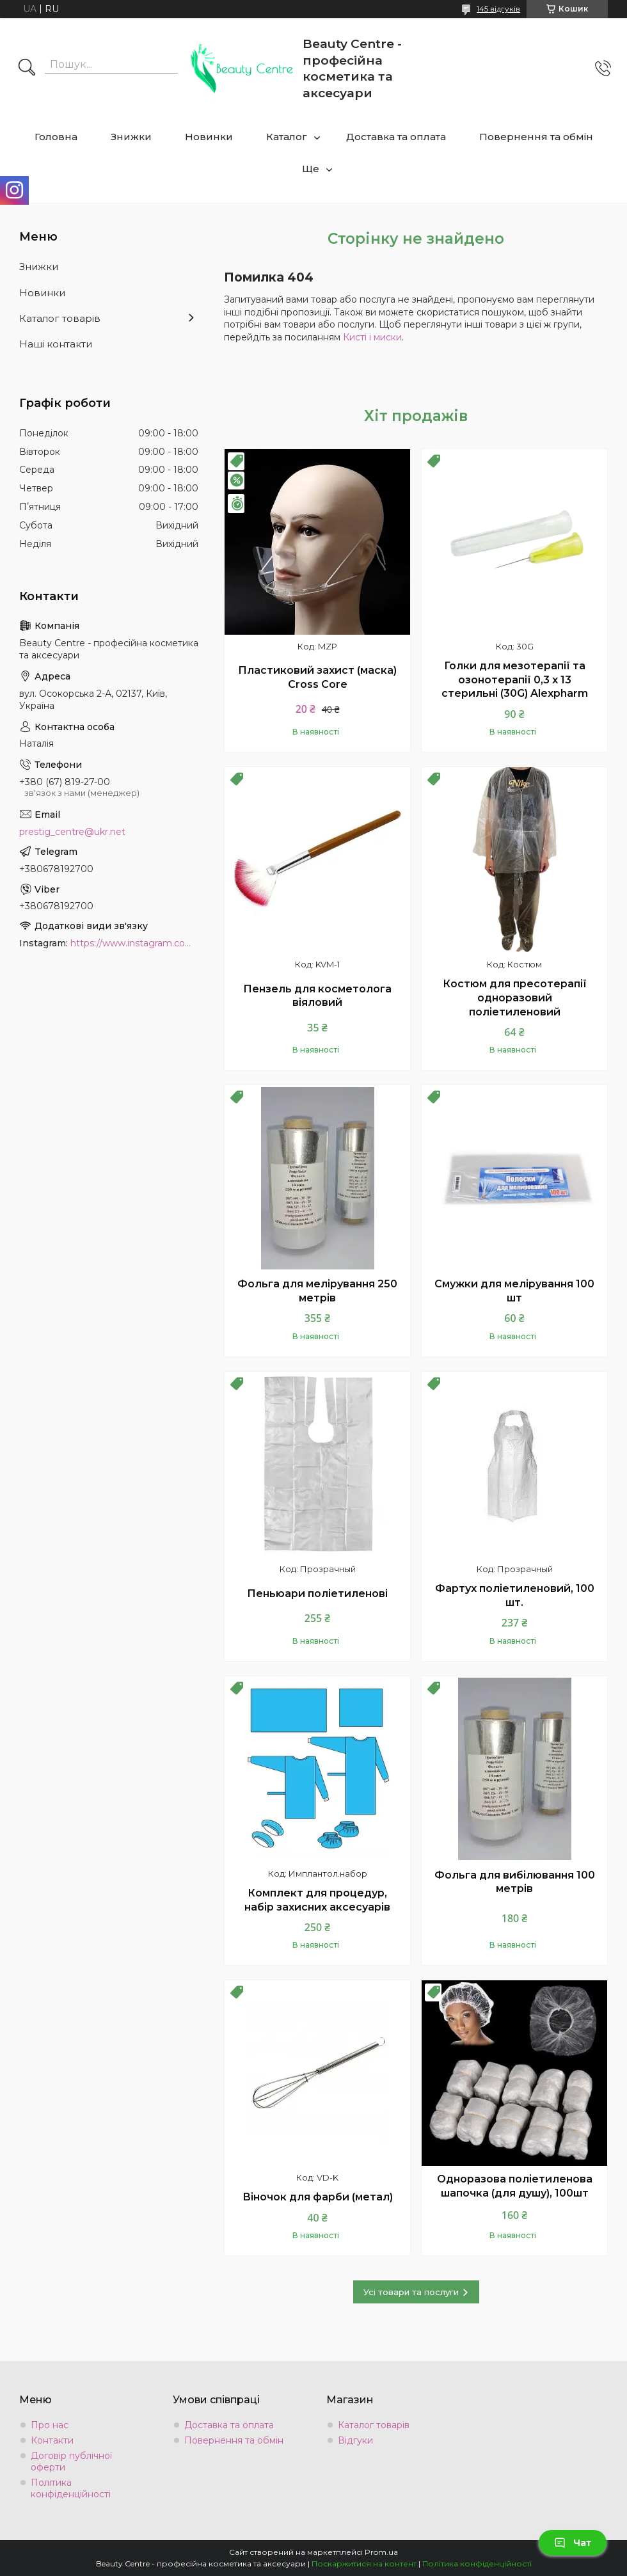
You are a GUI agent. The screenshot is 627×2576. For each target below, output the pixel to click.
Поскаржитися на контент (364, 2563)
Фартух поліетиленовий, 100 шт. (514, 1595)
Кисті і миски (372, 337)
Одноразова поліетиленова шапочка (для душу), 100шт (514, 2186)
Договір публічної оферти (71, 2461)
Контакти (52, 2440)
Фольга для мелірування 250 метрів (317, 1291)
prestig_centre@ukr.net (72, 832)
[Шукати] (27, 68)
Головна (56, 137)
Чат (572, 2542)
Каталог (286, 137)
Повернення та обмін (536, 137)
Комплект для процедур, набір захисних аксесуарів (317, 1900)
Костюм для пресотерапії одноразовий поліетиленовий (515, 997)
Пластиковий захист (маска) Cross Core (317, 677)
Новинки (209, 137)
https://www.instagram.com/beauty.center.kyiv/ (134, 943)
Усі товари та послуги (411, 2292)
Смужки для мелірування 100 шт (514, 1291)
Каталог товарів (59, 318)
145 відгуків (498, 8)
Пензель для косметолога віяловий (317, 996)
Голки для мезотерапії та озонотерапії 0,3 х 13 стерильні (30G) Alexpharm (514, 679)
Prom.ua (381, 2552)
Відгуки (355, 2440)
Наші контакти (55, 344)
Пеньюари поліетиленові (317, 1593)
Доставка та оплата (396, 137)
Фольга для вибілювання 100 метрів (514, 1882)
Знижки (131, 137)
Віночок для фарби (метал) (317, 2197)
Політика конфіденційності (71, 2488)
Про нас (49, 2425)
